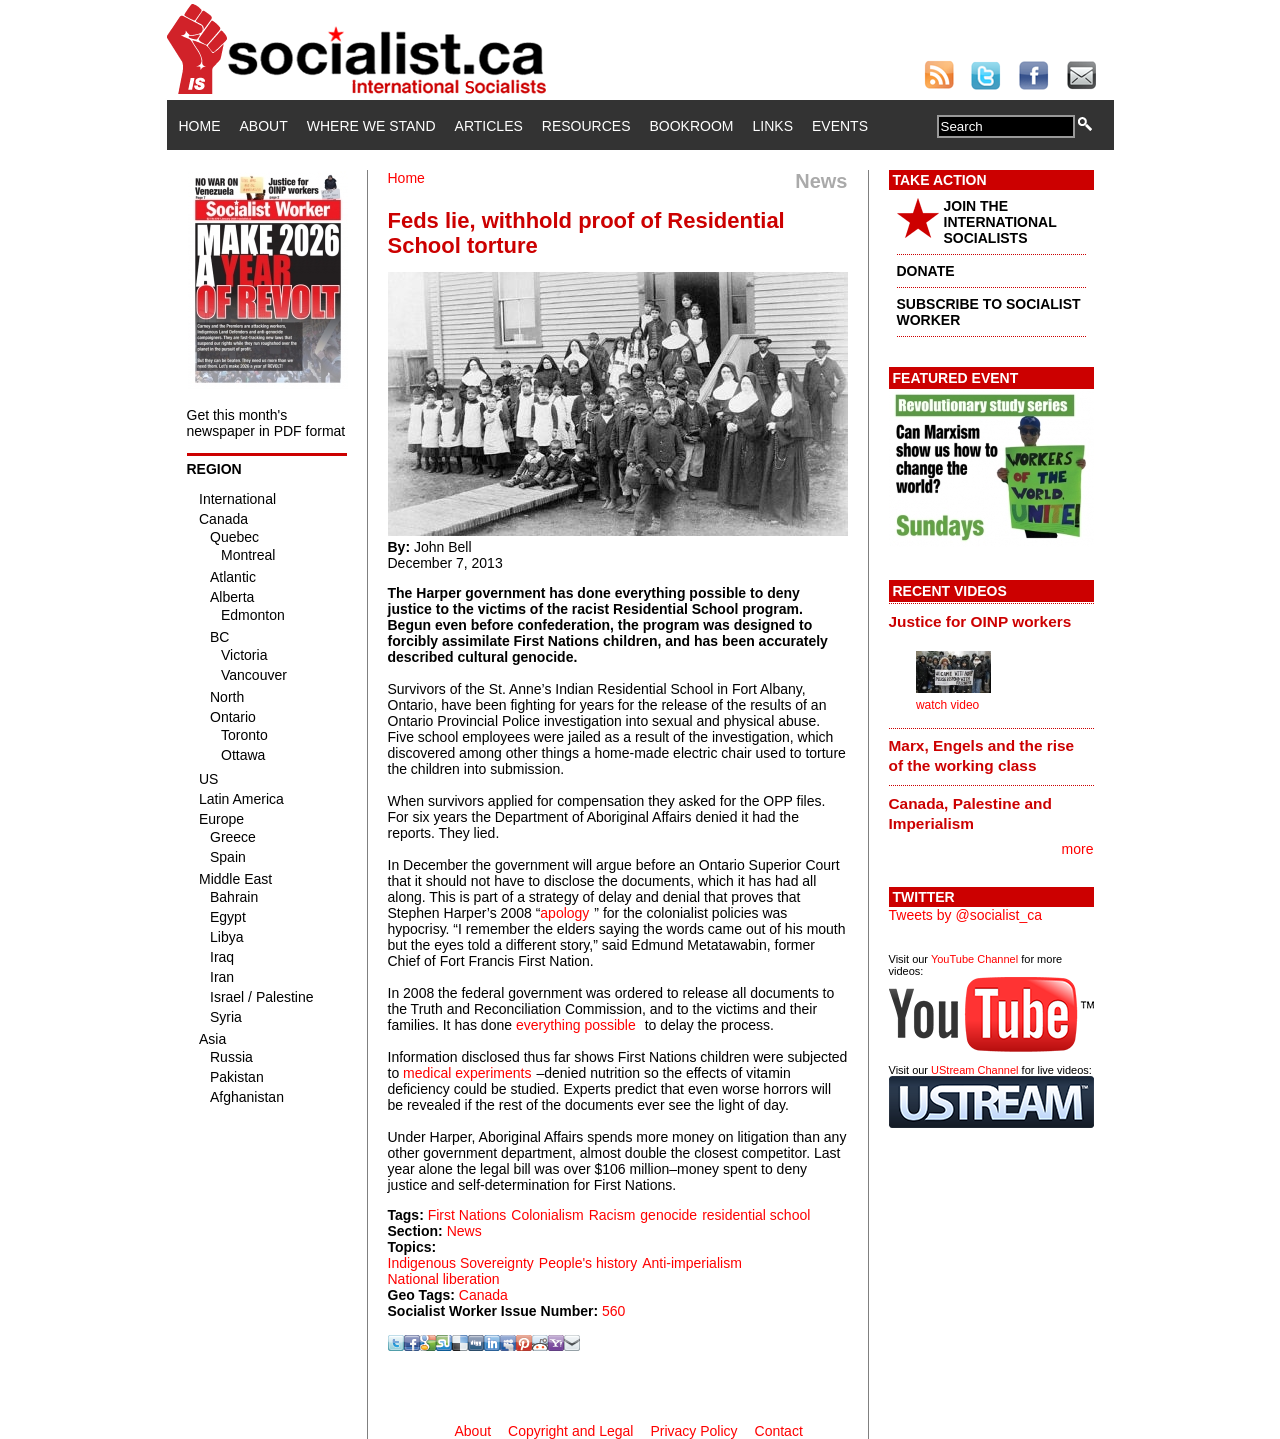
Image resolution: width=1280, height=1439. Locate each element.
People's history (588, 1263)
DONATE (926, 271)
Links (773, 126)
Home (200, 126)
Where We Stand (371, 126)
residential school (756, 1215)
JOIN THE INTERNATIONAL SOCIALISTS (1000, 222)
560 (613, 1311)
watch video (947, 705)
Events (840, 126)
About (264, 126)
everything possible (576, 1025)
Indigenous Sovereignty (461, 1263)
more (1078, 849)
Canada (483, 1295)
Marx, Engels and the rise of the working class (982, 755)
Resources (586, 126)
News (464, 1231)
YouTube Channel (974, 959)
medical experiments (467, 1073)
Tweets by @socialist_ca (966, 915)
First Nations (467, 1215)
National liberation (444, 1279)
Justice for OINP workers (980, 621)
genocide (668, 1215)
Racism (612, 1215)
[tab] (991, 621)
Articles (489, 126)
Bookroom (692, 126)
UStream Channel (974, 1070)
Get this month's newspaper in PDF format (266, 423)
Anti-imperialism (692, 1263)
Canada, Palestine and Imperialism (970, 813)
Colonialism (547, 1215)
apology (564, 913)
